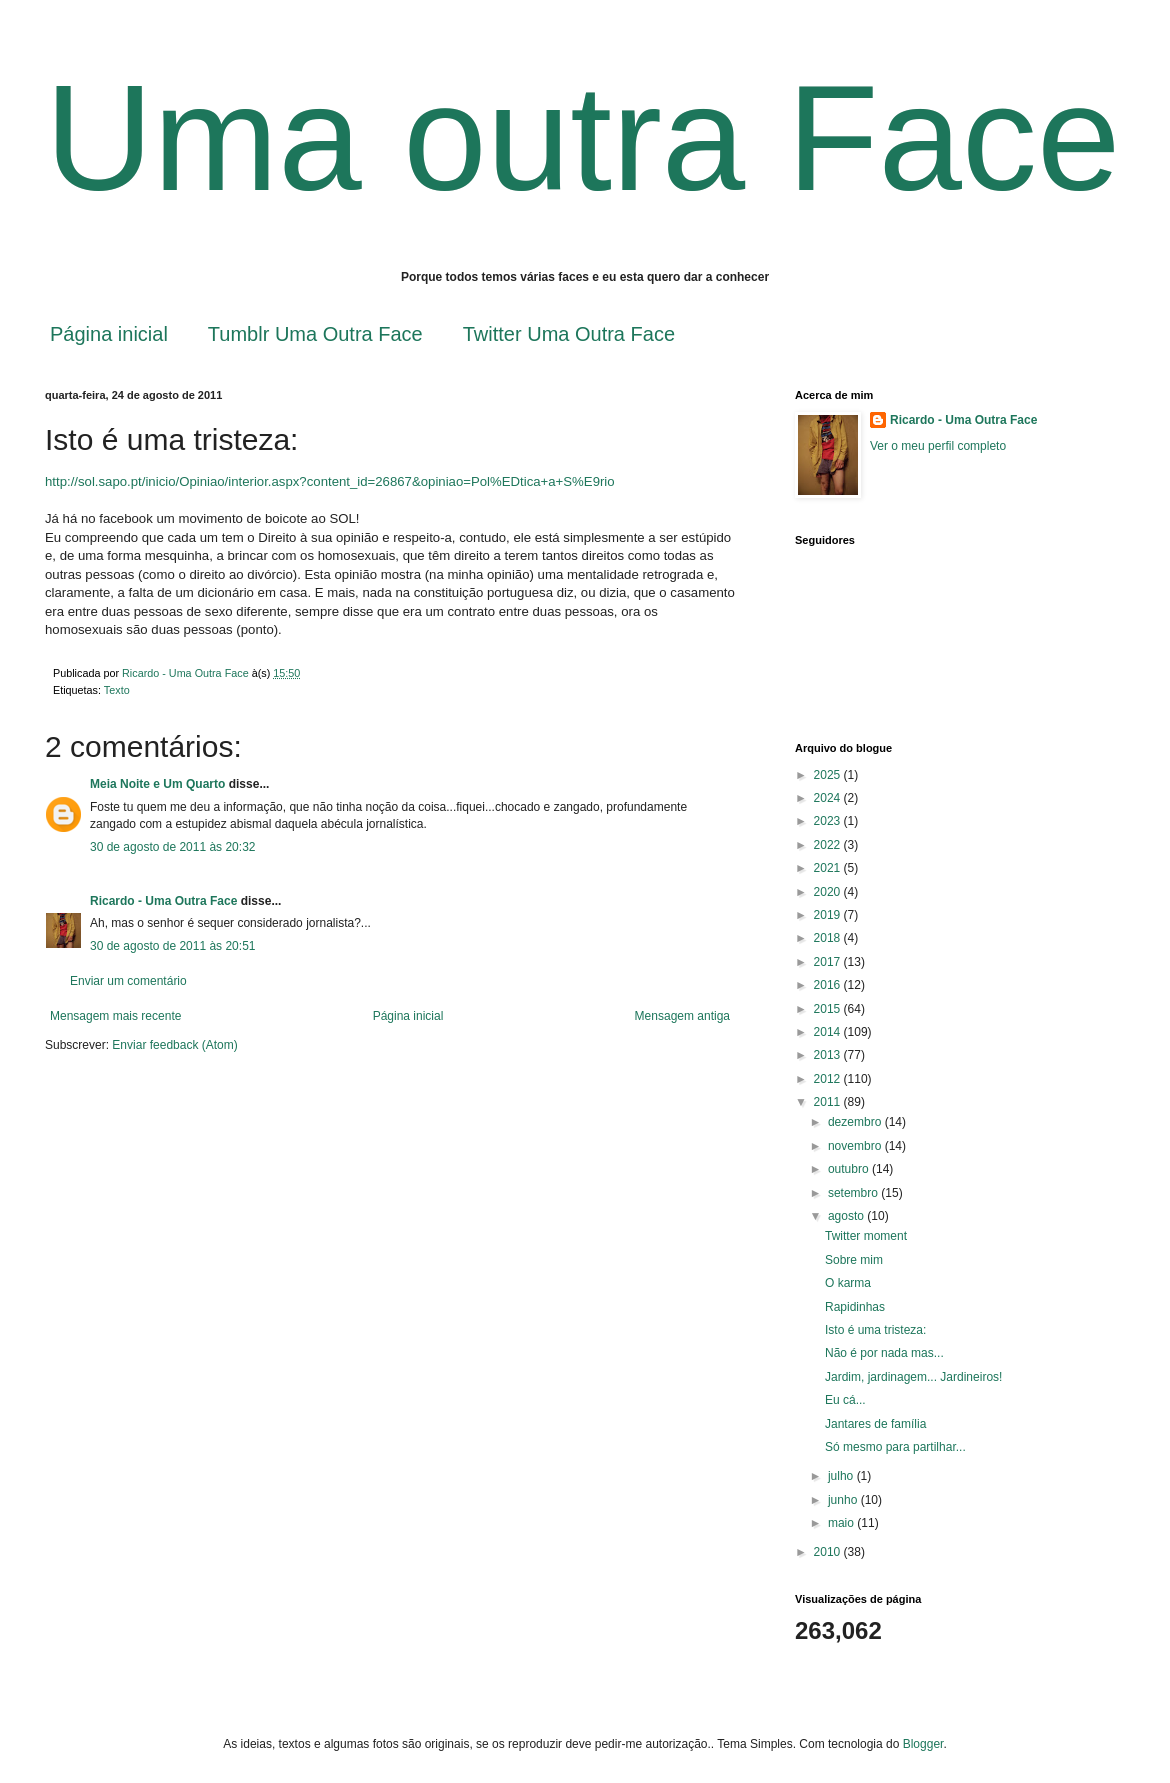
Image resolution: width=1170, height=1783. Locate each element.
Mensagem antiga (682, 1016)
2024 (829, 798)
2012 (829, 1079)
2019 (829, 915)
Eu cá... (845, 1400)
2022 (829, 845)
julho (842, 1476)
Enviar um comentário (128, 981)
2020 (829, 892)
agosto (847, 1216)
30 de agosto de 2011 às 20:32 (172, 847)
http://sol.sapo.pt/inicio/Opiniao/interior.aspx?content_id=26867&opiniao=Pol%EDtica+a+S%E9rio (330, 481)
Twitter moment (866, 1236)
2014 (829, 1032)
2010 (829, 1552)
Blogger (923, 1744)
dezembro (856, 1122)
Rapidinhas (855, 1307)
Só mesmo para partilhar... (895, 1447)
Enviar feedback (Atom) (174, 1045)
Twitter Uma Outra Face (569, 334)
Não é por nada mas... (884, 1353)
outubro (850, 1169)
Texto (117, 690)
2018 (829, 938)
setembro (854, 1193)
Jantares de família (875, 1424)
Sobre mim (854, 1260)
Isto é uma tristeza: (875, 1330)
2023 (829, 821)
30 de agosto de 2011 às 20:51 (172, 946)
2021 (829, 868)
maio (842, 1523)
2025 (829, 775)
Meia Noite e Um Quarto (157, 784)
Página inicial (109, 334)
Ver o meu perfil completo (938, 446)
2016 (829, 985)
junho (844, 1500)
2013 (829, 1055)
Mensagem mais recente (115, 1016)
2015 (829, 1009)
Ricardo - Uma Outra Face (163, 901)
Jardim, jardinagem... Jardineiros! (913, 1377)
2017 (829, 962)
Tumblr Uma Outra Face (315, 334)
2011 (829, 1102)
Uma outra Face (582, 138)
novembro (856, 1146)
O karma (848, 1283)
